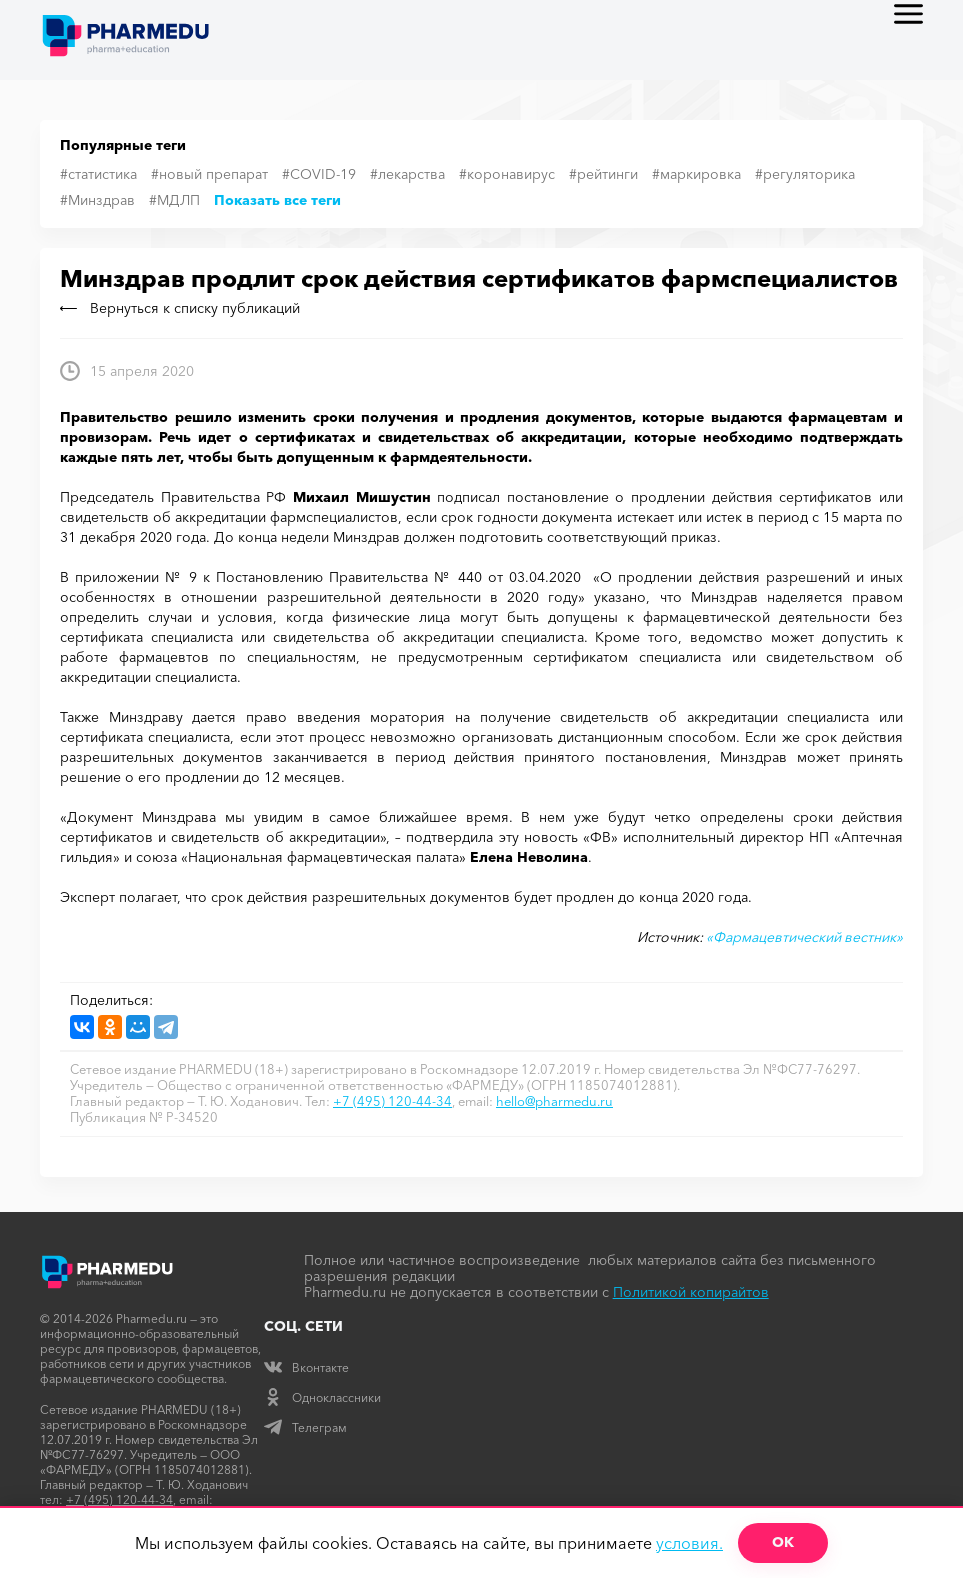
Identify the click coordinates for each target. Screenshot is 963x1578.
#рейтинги (603, 174)
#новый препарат (209, 174)
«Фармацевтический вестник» (804, 937)
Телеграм (305, 1427)
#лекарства (407, 174)
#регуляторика (805, 174)
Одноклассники (322, 1397)
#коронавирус (507, 174)
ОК (783, 1542)
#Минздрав (97, 200)
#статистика (98, 174)
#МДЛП (174, 200)
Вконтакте (306, 1367)
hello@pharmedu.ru (554, 1101)
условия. (689, 1543)
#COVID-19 (319, 174)
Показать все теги (277, 200)
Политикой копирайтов (691, 1292)
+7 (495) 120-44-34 (392, 1101)
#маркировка (696, 174)
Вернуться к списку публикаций (180, 308)
